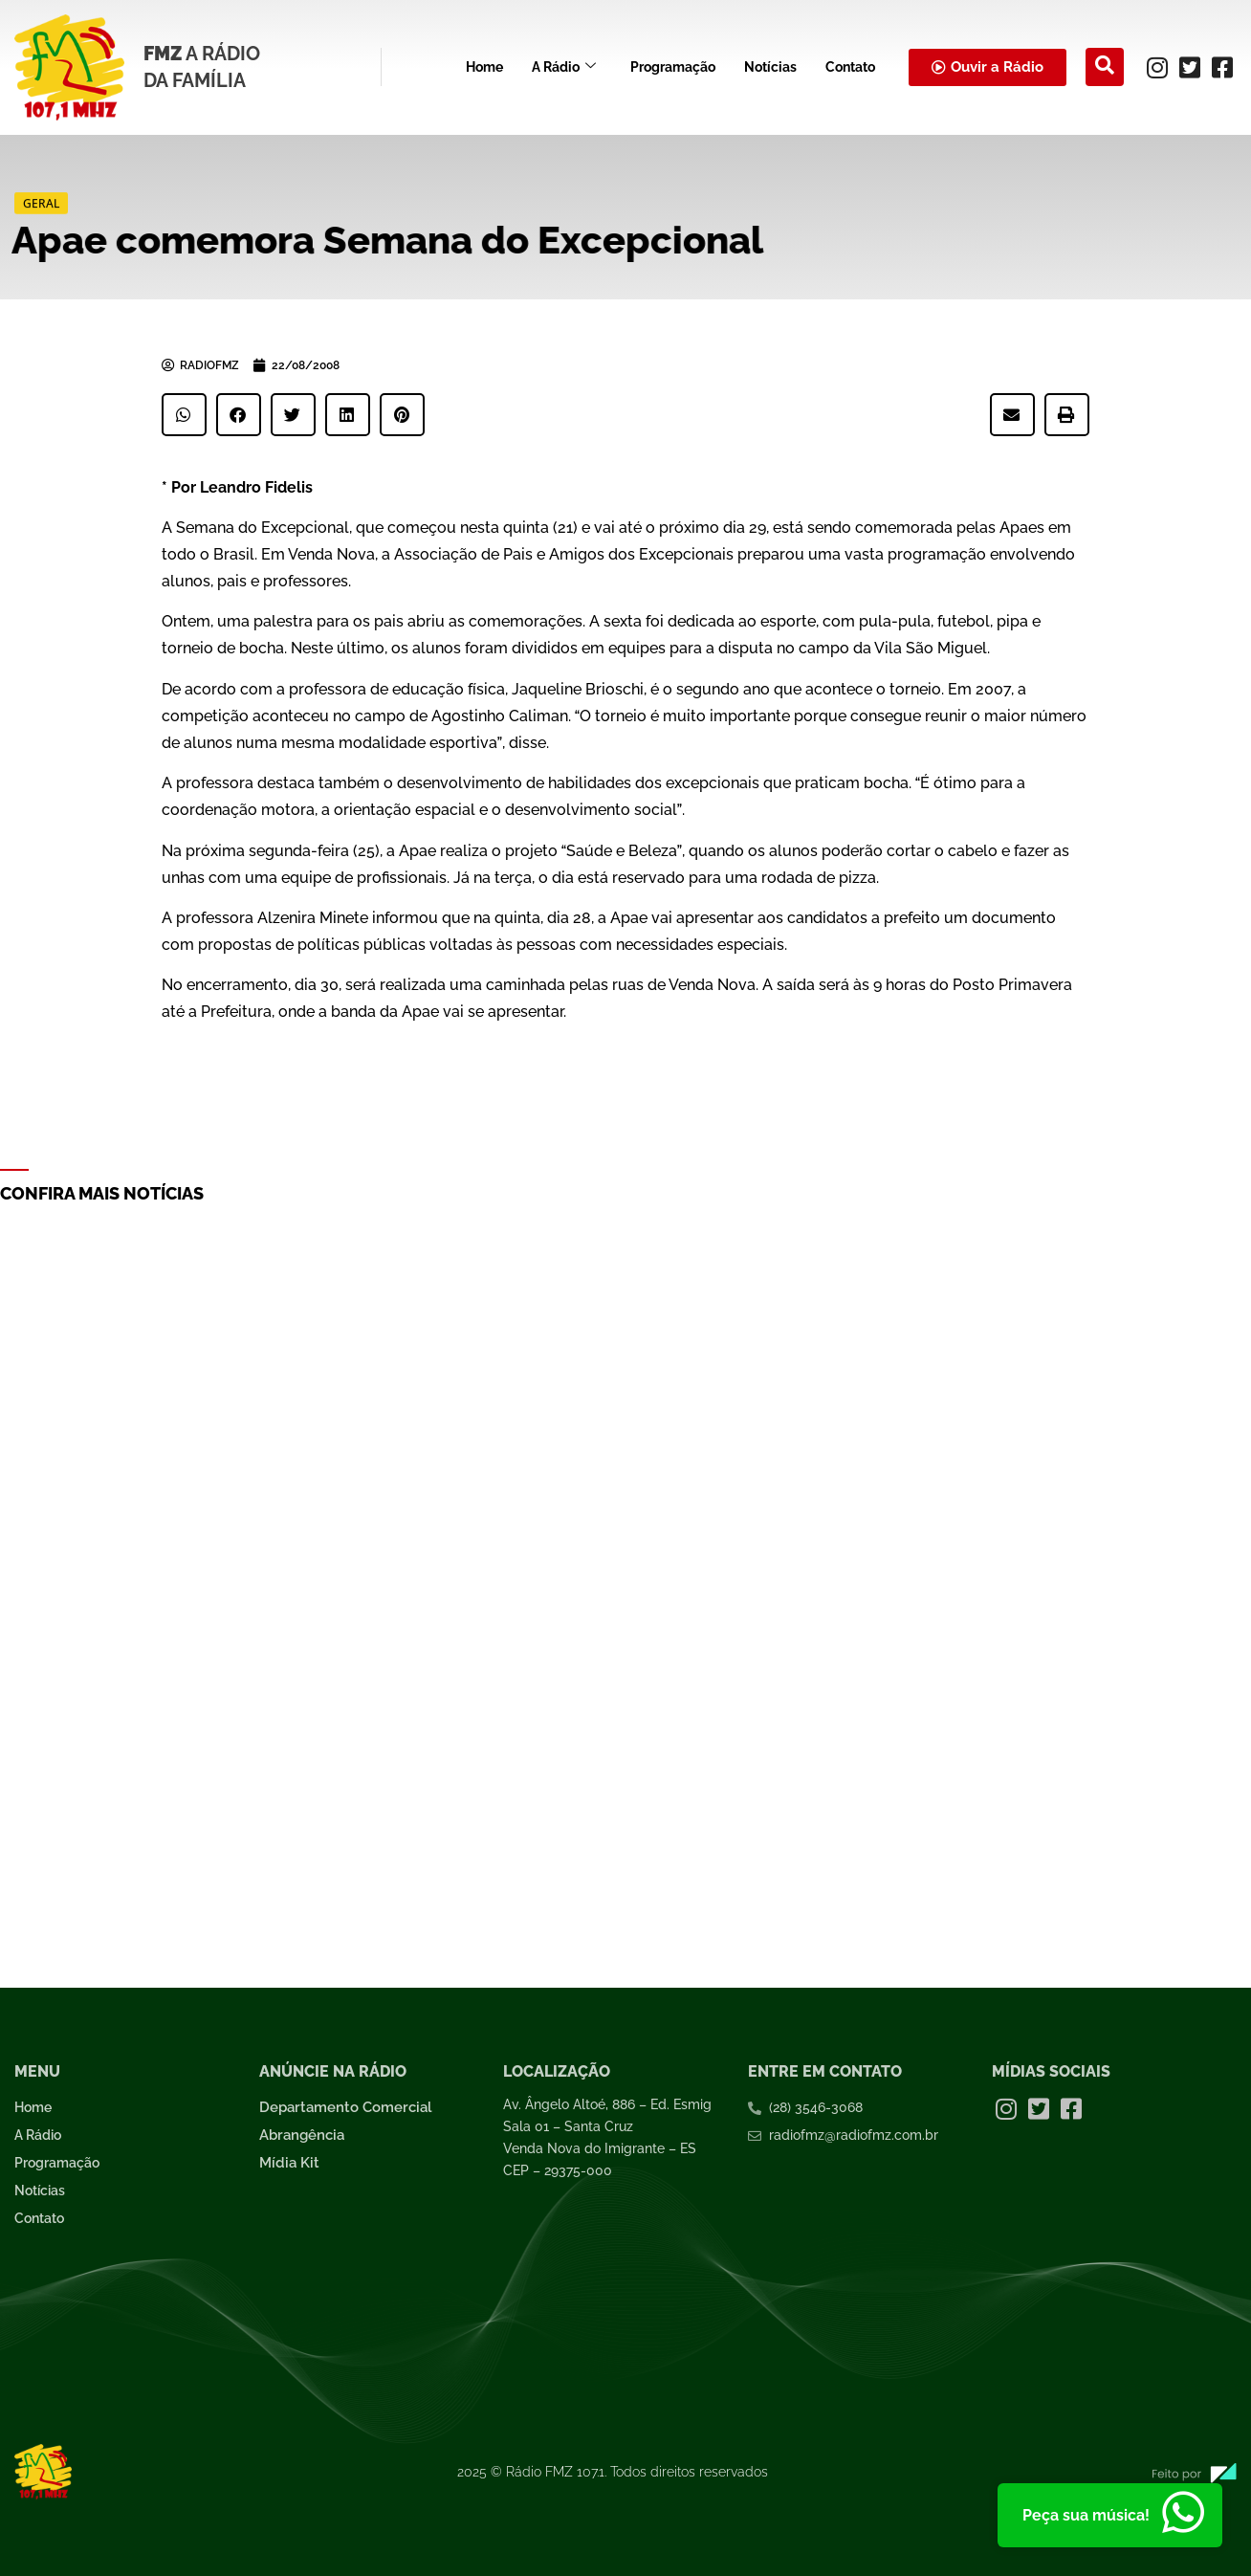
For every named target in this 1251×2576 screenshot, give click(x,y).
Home (484, 67)
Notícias (770, 67)
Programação (672, 67)
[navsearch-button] (1105, 67)
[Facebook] (1222, 67)
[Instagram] (1157, 67)
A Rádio (564, 67)
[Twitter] (1189, 67)
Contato (850, 67)
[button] (184, 414)
